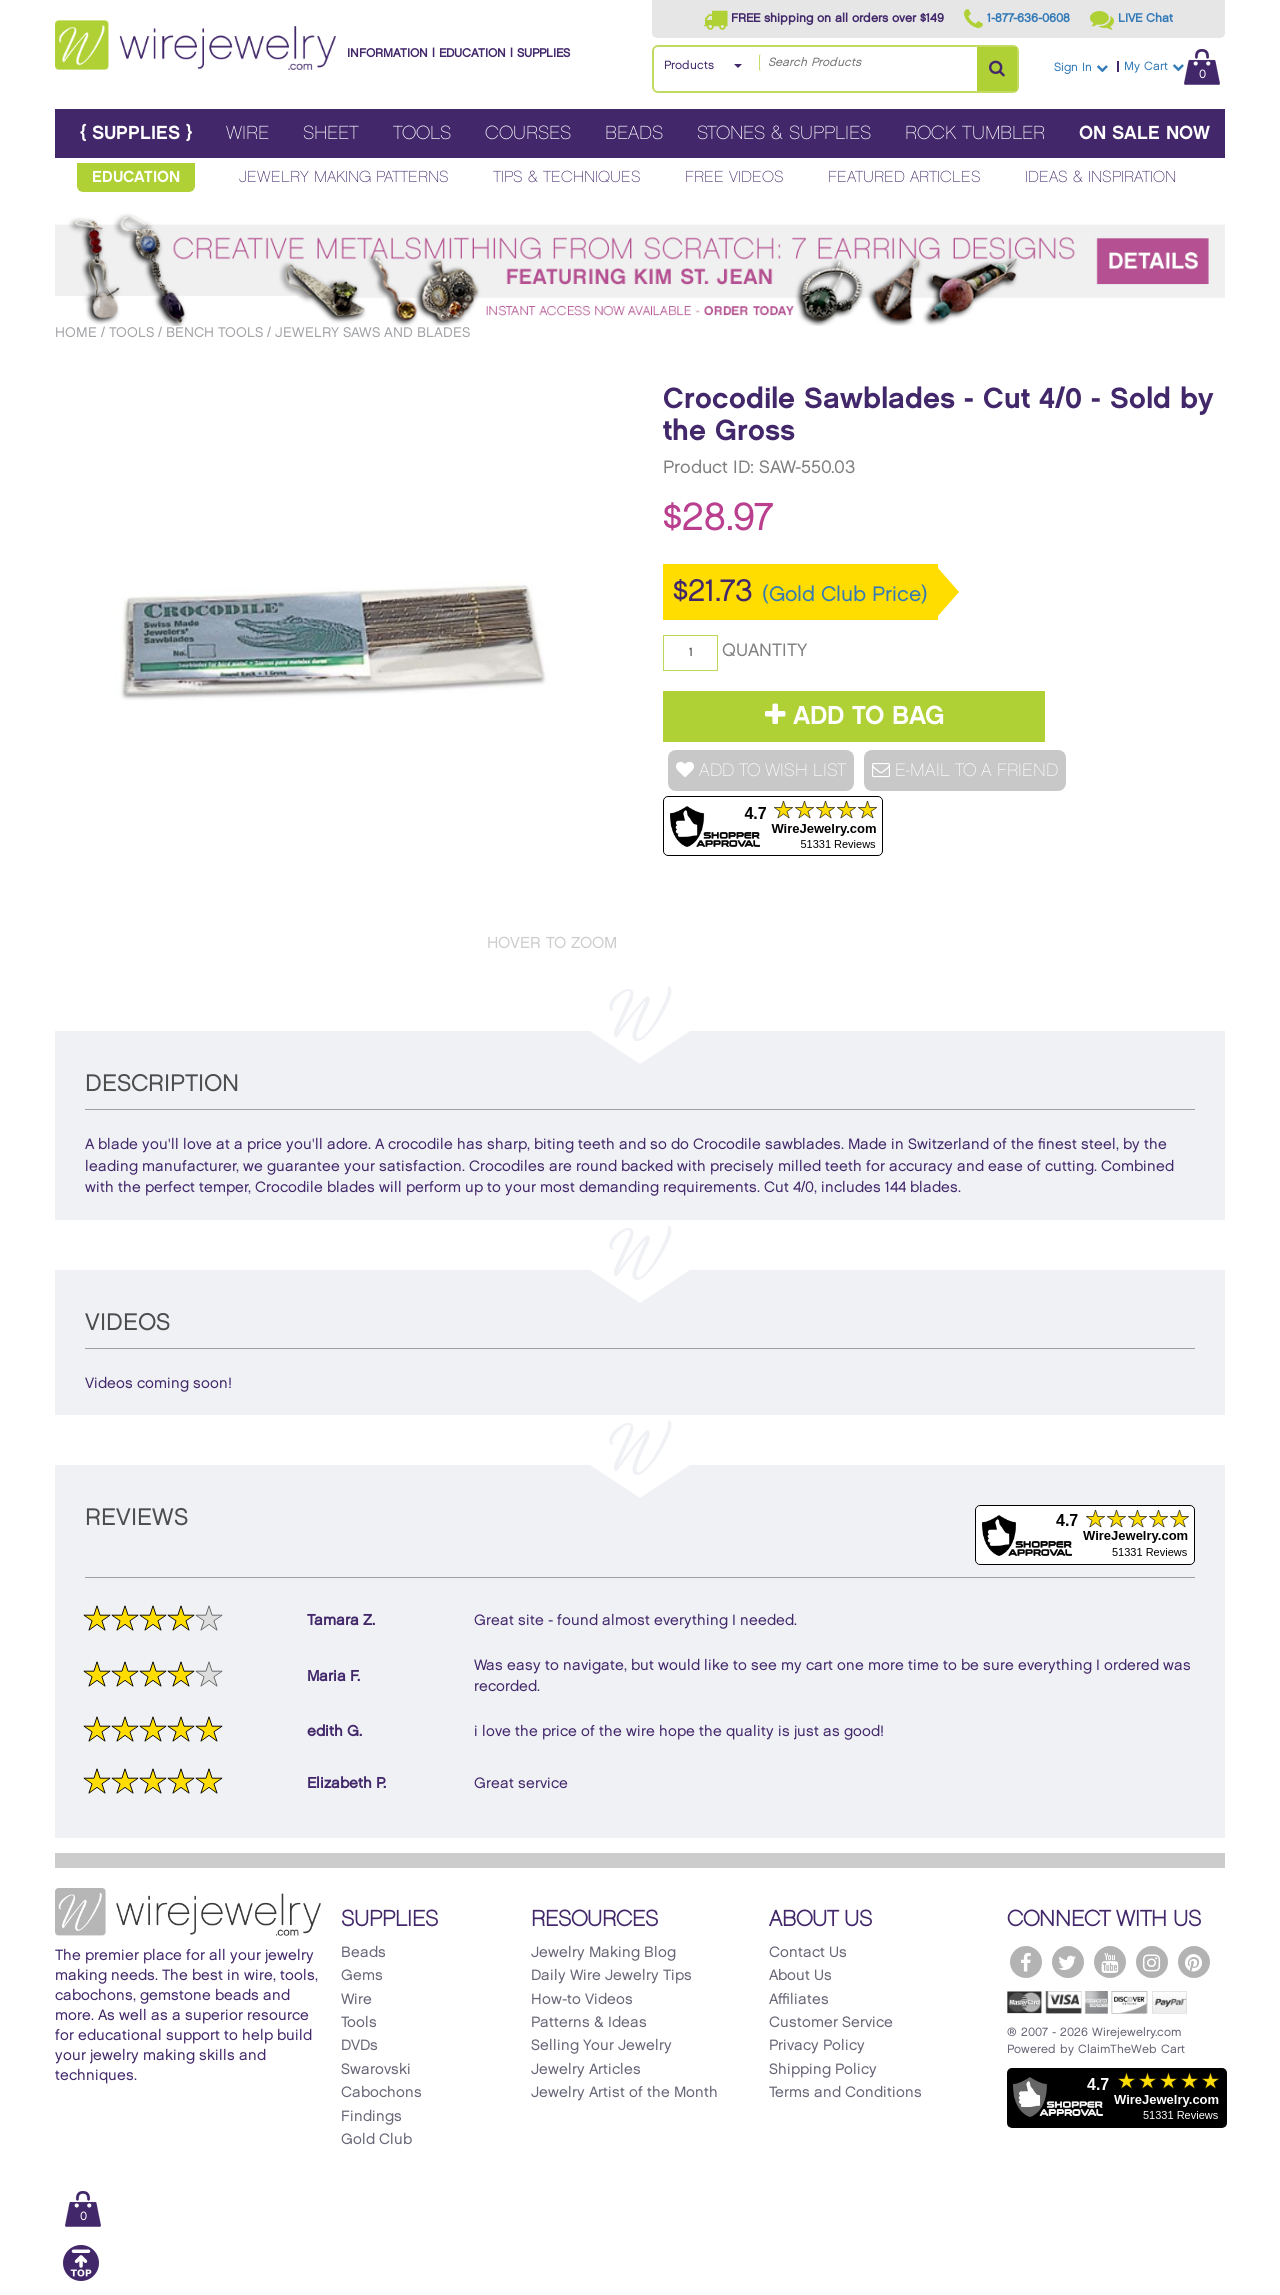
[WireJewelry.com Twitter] (1068, 1962)
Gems (362, 1976)
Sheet (331, 133)
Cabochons (381, 2093)
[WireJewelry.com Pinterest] (1194, 1962)
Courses (528, 133)
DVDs (359, 2046)
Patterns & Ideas (589, 2023)
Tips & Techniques (567, 177)
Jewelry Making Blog (603, 1953)
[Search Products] (997, 69)
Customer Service (831, 2023)
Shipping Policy (823, 2070)
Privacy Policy (817, 2046)
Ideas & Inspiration (1100, 177)
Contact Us (808, 1953)
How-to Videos (582, 2000)
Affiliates (799, 2000)
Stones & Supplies (784, 133)
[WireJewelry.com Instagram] (1152, 1962)
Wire (247, 133)
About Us (800, 1976)
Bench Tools (214, 332)
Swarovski (376, 2070)
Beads (634, 133)
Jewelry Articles (586, 2070)
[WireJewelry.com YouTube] (1110, 1962)
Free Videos (734, 177)
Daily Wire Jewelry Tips (611, 1976)
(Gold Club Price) (845, 595)
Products (689, 65)
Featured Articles (904, 177)
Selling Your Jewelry (601, 2046)
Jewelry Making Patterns (344, 177)
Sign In (1081, 67)
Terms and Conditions (845, 2093)
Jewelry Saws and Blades (372, 332)
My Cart (1172, 66)
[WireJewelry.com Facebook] (1026, 1962)
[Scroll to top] (81, 2277)
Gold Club (376, 2140)
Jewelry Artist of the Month (624, 2093)
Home (76, 332)
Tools (422, 133)
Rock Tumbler (975, 133)
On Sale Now (1144, 133)
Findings (371, 2117)
